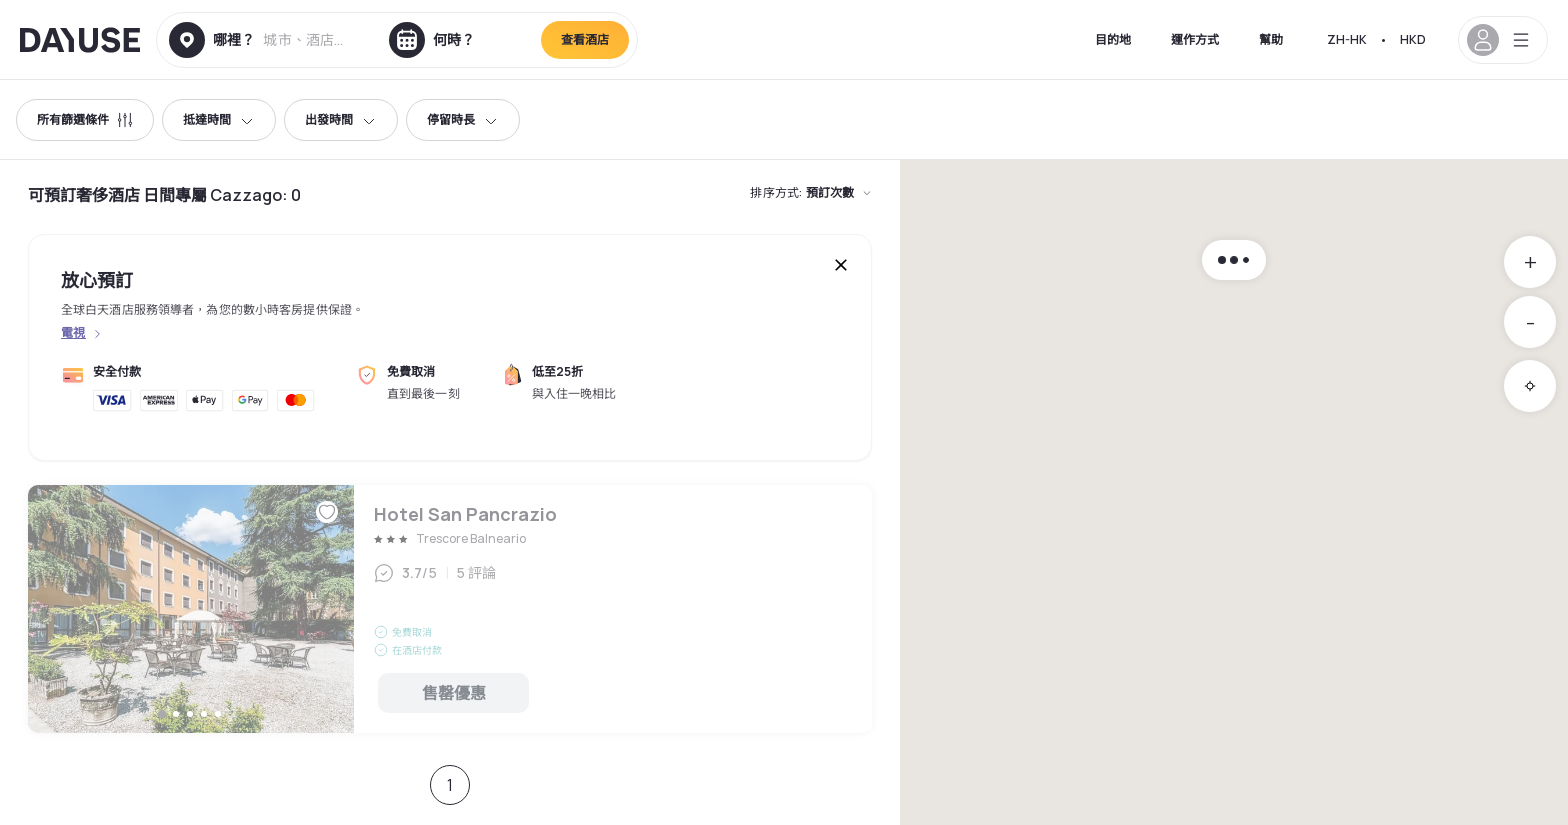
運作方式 (1195, 39)
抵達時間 (219, 119)
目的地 (1113, 39)
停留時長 (463, 119)
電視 (73, 333)
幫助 (1271, 39)
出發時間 (341, 119)
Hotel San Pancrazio (450, 609)
